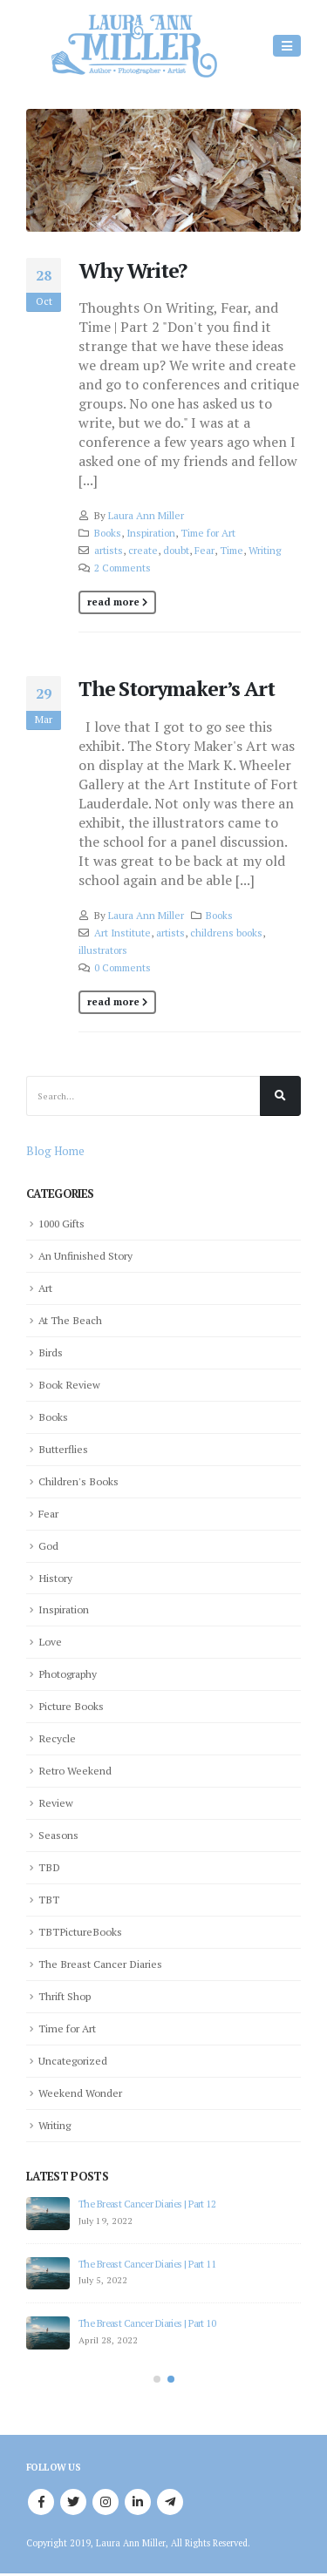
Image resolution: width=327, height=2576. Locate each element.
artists (108, 550)
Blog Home (55, 1151)
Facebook (41, 2502)
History (55, 1578)
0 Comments (122, 967)
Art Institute (122, 932)
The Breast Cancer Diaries (100, 1964)
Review (55, 1802)
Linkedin (138, 2502)
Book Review (69, 1384)
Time (231, 550)
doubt (176, 550)
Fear (204, 550)
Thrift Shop (64, 1996)
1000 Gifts (61, 1223)
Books (107, 532)
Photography (67, 1673)
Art (45, 1288)
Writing (265, 550)
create (143, 550)
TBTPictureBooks (80, 1931)
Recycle (57, 1738)
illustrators (102, 950)
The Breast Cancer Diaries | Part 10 (146, 2322)
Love (50, 1641)
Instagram (105, 2502)
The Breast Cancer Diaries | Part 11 (146, 2263)
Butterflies (63, 1449)
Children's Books (78, 1481)
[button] (157, 2379)
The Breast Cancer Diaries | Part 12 (146, 2203)
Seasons (58, 1835)
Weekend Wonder (80, 2092)
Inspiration (150, 532)
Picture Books (71, 1706)
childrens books (226, 932)
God (48, 1545)
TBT (48, 1899)
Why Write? (132, 270)
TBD (49, 1867)
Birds (50, 1352)
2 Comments (122, 567)
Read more (113, 601)
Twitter (73, 2502)
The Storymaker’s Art (176, 688)
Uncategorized (72, 2060)
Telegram (170, 2502)
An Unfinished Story (85, 1255)
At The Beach (70, 1320)
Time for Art (208, 532)
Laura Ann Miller (146, 515)
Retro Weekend (75, 1770)
